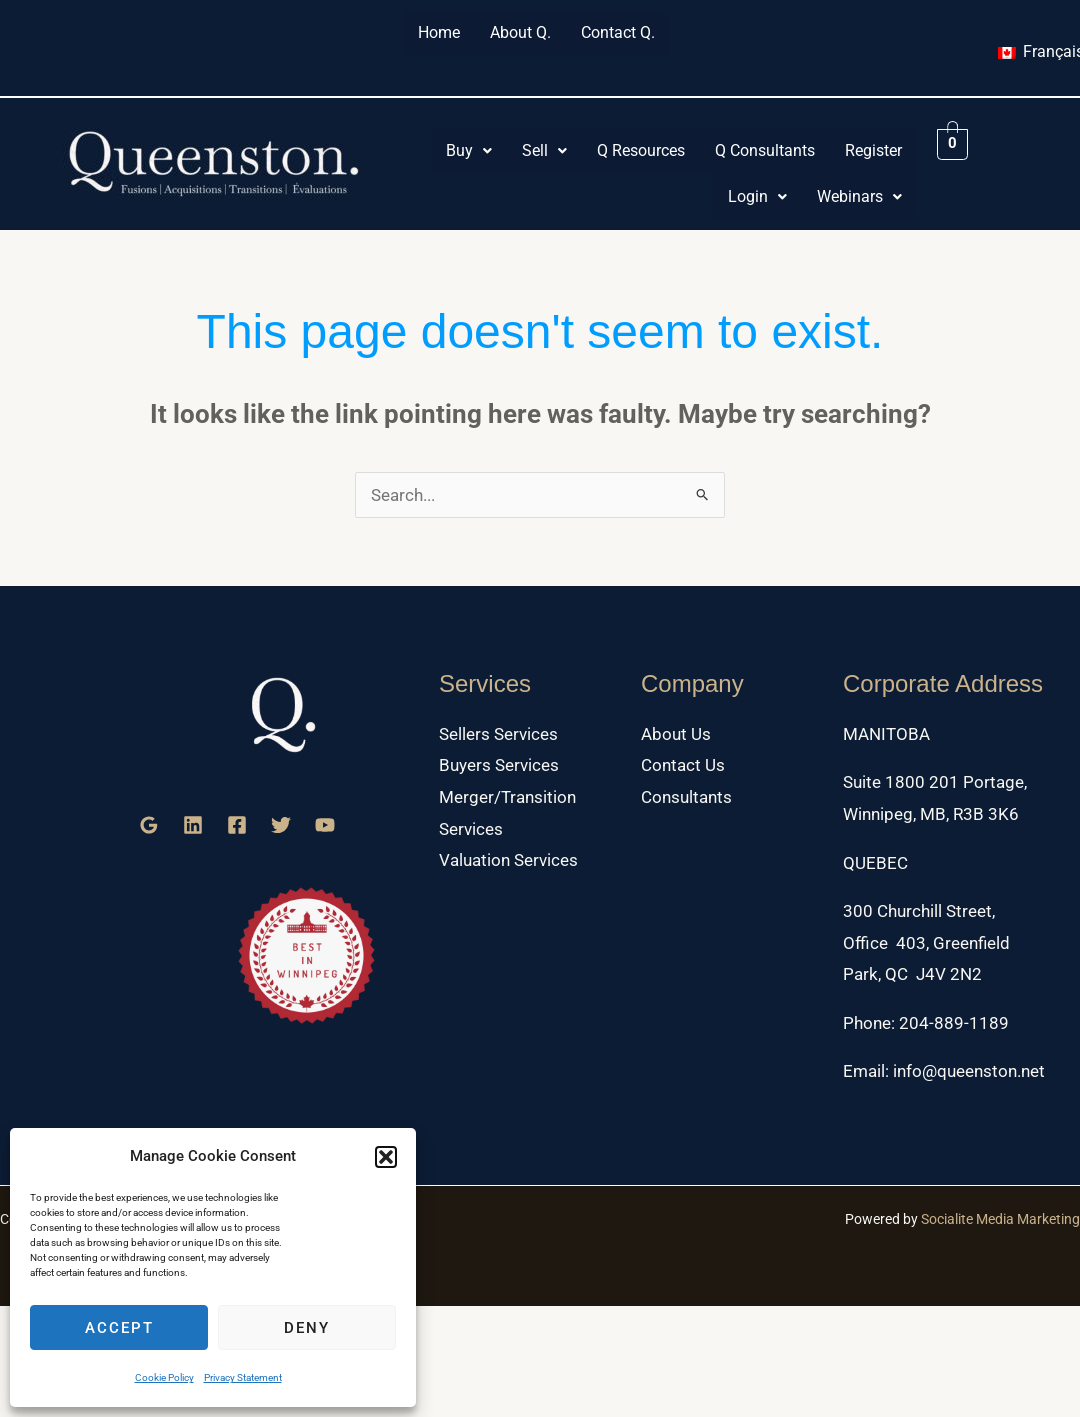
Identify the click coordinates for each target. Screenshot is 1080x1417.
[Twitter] (281, 825)
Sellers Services (498, 734)
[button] (386, 1157)
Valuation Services (508, 860)
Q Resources (641, 150)
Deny (307, 1328)
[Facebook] (237, 825)
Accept (119, 1328)
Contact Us (683, 765)
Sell (544, 150)
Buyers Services (499, 765)
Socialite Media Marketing (1000, 1219)
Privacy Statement (243, 1377)
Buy (469, 150)
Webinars (859, 196)
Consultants (686, 797)
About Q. (520, 32)
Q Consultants (765, 150)
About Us (676, 734)
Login (757, 196)
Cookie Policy (164, 1377)
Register (873, 150)
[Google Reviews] (149, 825)
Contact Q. (618, 32)
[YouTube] (325, 825)
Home (439, 32)
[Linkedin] (193, 825)
